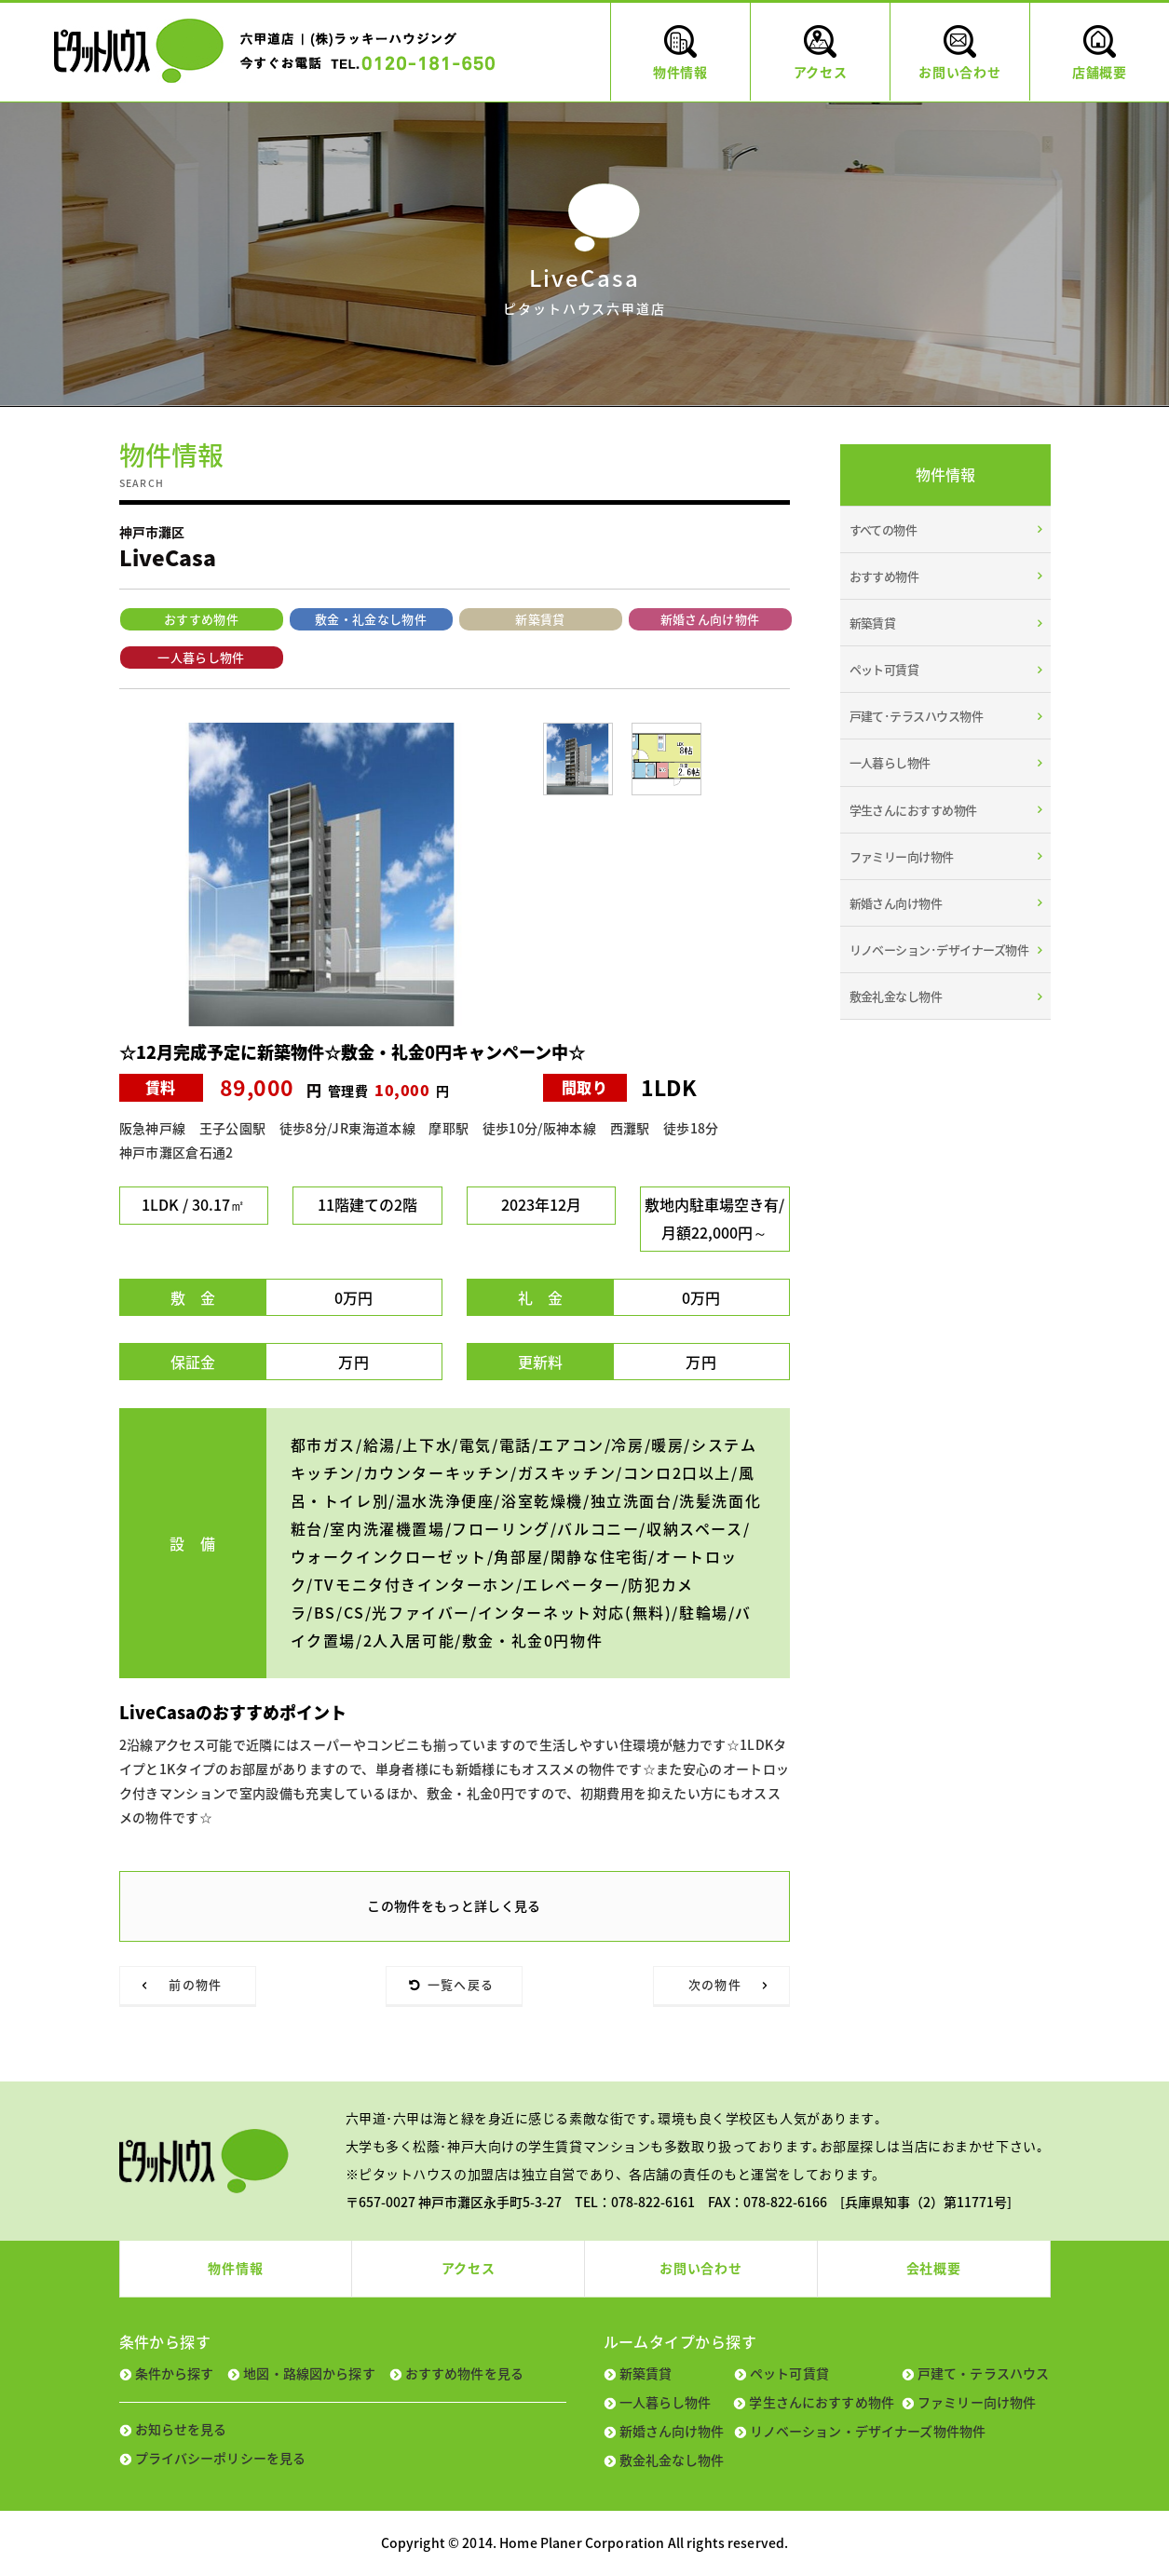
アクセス (469, 2267)
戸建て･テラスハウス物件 (917, 716)
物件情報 (235, 2267)
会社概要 (933, 2267)
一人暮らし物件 (200, 657)
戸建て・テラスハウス (983, 2373)
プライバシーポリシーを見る (220, 2457)
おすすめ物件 (201, 619)
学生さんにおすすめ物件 (913, 810)
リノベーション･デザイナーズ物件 (939, 949)
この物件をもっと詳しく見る (454, 1905)
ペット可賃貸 (884, 669)
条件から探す (174, 2373)
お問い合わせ (700, 2267)
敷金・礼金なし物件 (371, 619)
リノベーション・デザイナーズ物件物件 (868, 2430)
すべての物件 (884, 529)
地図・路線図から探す (308, 2373)
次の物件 (714, 1984)
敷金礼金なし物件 (896, 996)
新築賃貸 (539, 619)
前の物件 (195, 1984)
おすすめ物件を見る (464, 2373)
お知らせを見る (181, 2429)
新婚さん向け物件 (710, 619)
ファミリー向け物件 (902, 856)
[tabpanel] (321, 874)
